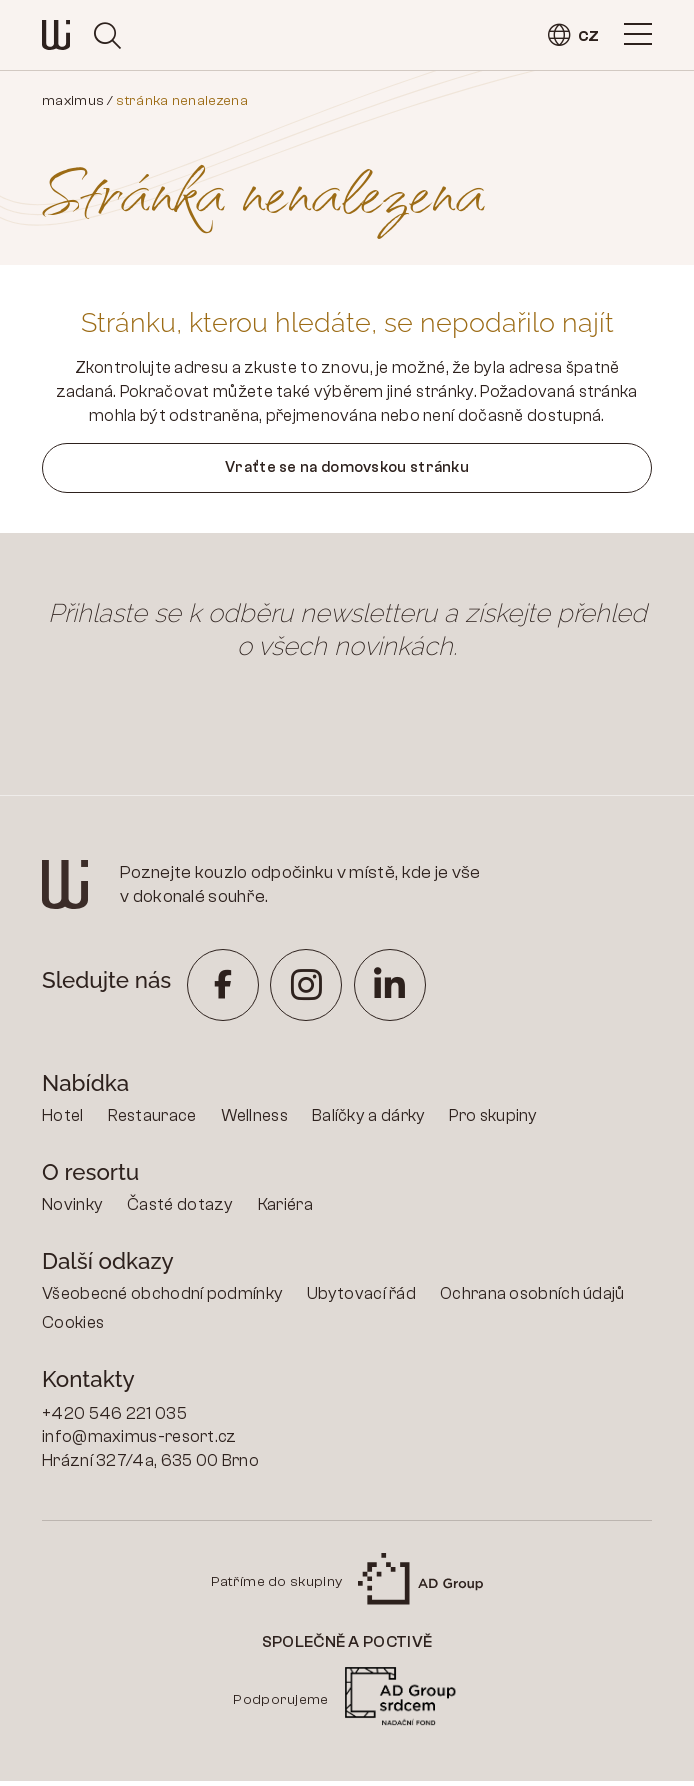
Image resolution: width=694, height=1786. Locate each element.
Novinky (72, 1209)
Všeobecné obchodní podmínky (162, 1298)
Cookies (73, 1326)
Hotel (63, 1120)
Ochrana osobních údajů (532, 1298)
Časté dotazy (180, 1209)
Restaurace (152, 1120)
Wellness (254, 1120)
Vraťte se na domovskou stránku (347, 470)
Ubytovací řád (361, 1298)
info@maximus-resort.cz (139, 1441)
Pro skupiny (493, 1120)
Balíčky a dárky (369, 1120)
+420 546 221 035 (114, 1418)
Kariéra (285, 1209)
